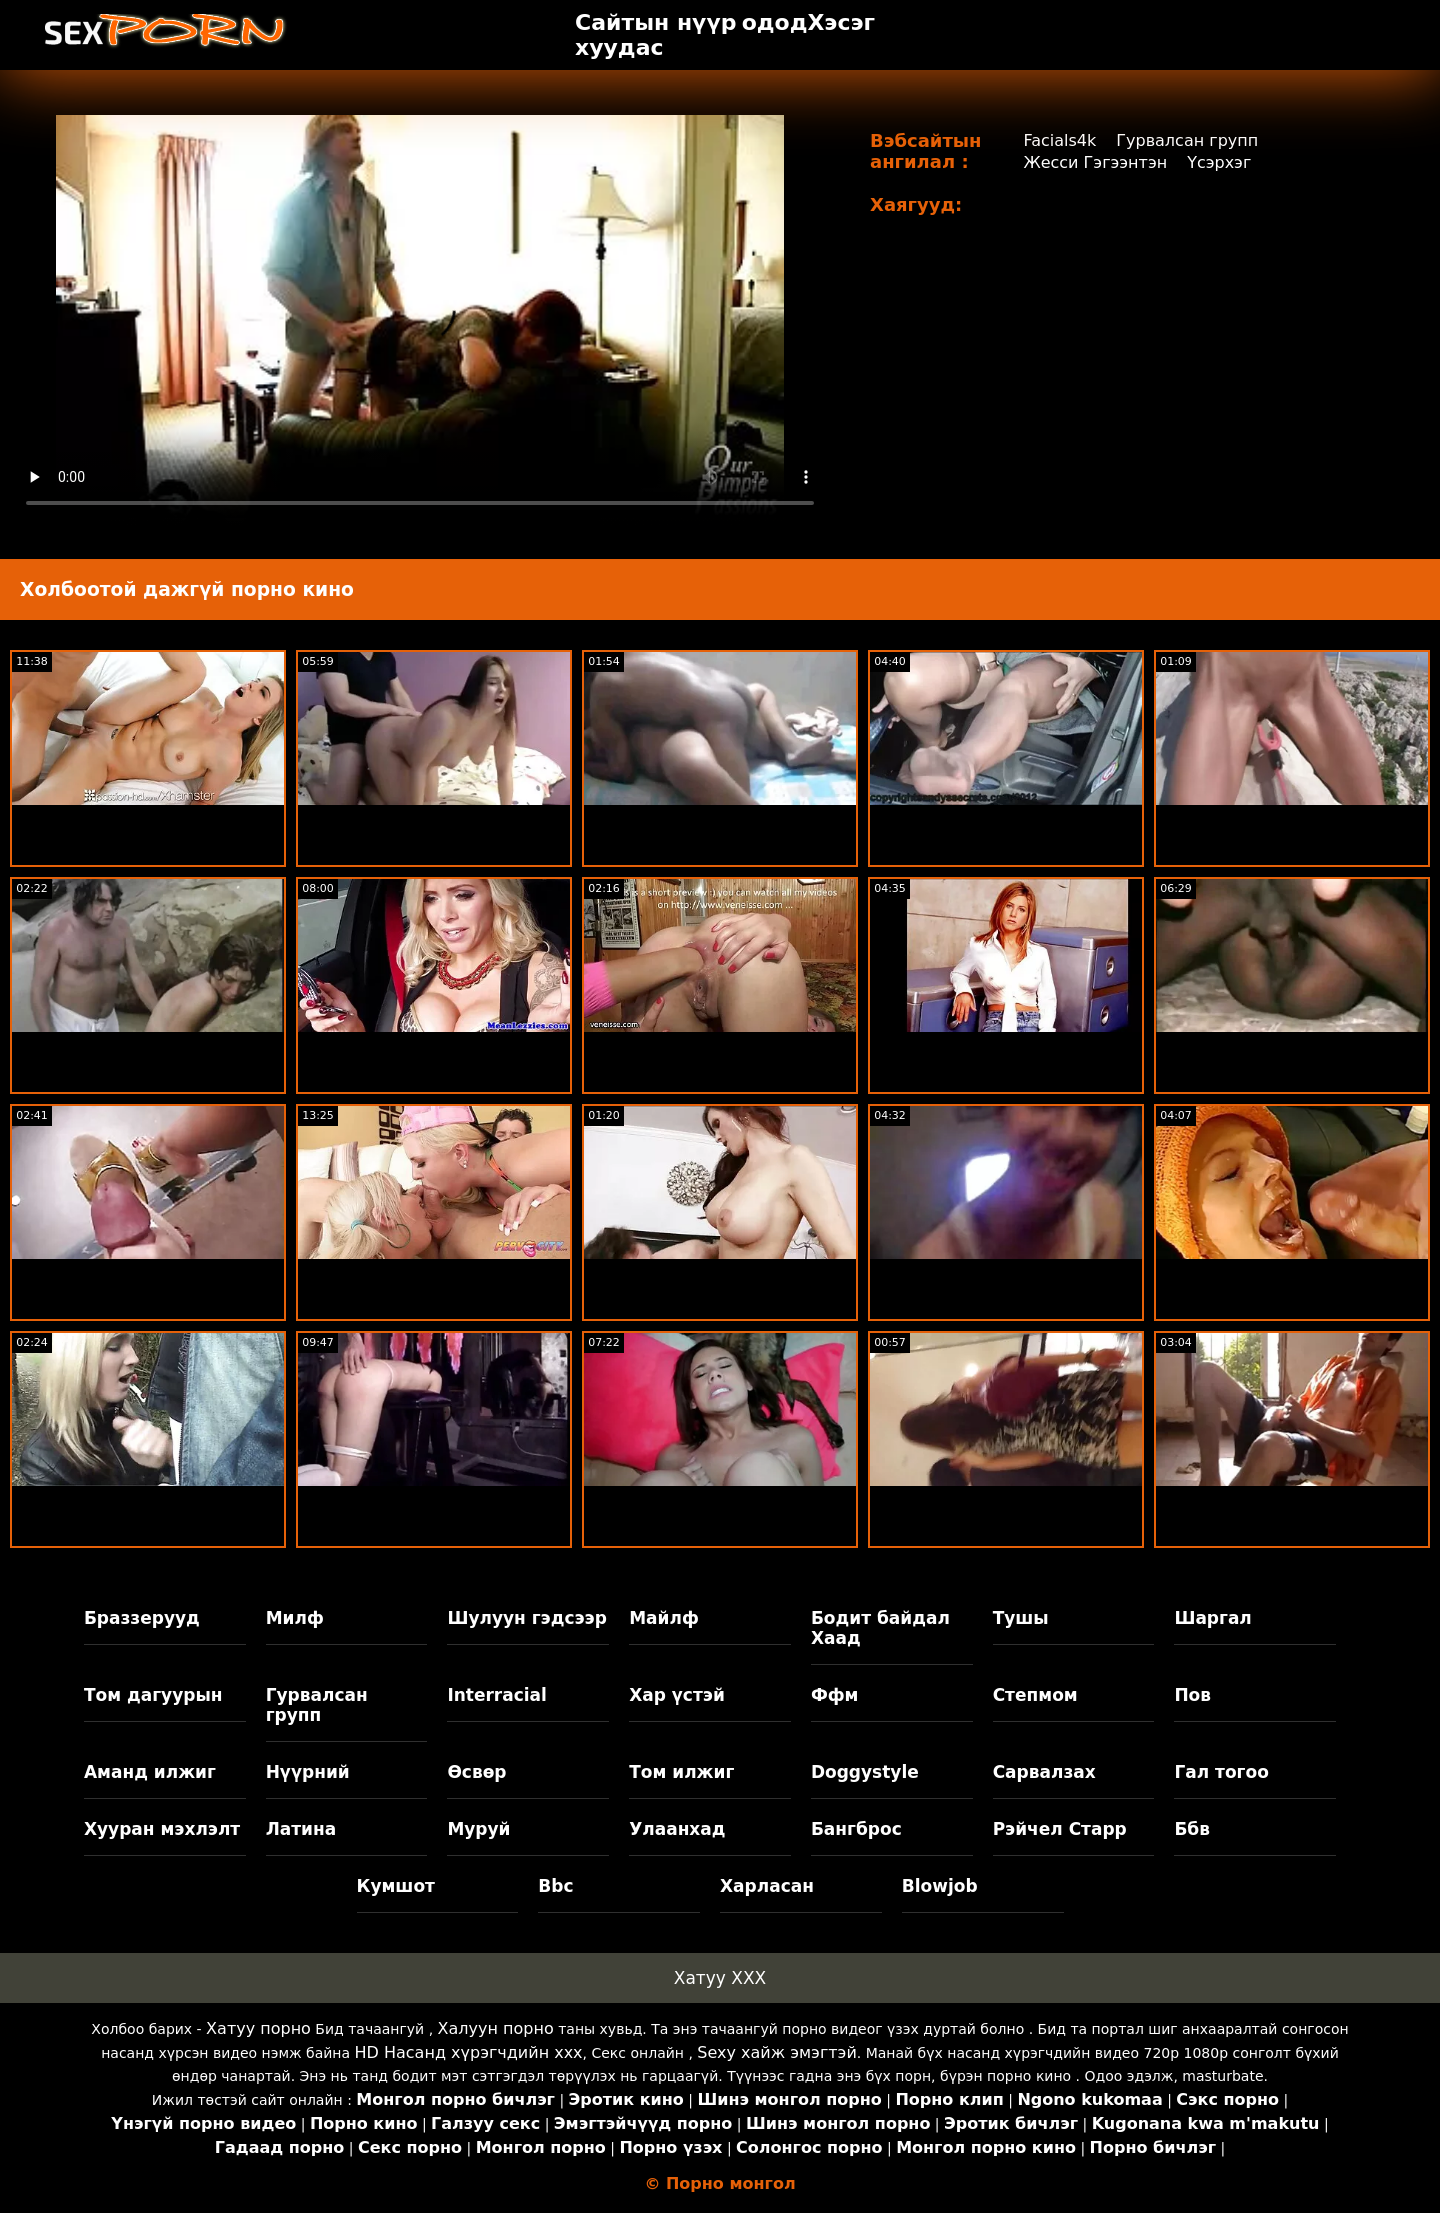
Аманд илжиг (150, 1772)
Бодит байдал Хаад (880, 1628)
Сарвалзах (1044, 1772)
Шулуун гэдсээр (526, 1618)
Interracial (497, 1695)
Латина (301, 1829)
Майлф (664, 1618)
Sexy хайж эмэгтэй (776, 2052)
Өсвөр (476, 1772)
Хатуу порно (258, 2028)
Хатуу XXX (720, 1978)
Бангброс (856, 1829)
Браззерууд (142, 1618)
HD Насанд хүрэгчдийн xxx (469, 2052)
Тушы (1021, 1618)
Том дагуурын (153, 1695)
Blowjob (940, 1886)
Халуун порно (496, 2028)
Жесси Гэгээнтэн (1095, 162)
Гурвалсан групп (1187, 140)
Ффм (835, 1695)
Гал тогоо (1221, 1772)
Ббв (1192, 1829)
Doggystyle (865, 1772)
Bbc (555, 1886)
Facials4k (1059, 140)
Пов (1192, 1695)
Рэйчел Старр (1060, 1829)
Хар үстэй (677, 1695)
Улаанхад (677, 1829)
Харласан (767, 1886)
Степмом (1035, 1695)
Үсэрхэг (1219, 162)
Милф (295, 1618)
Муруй (478, 1829)
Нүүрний (308, 1772)
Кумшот (396, 1886)
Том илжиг (681, 1772)
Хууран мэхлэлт (162, 1829)
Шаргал (1212, 1618)
